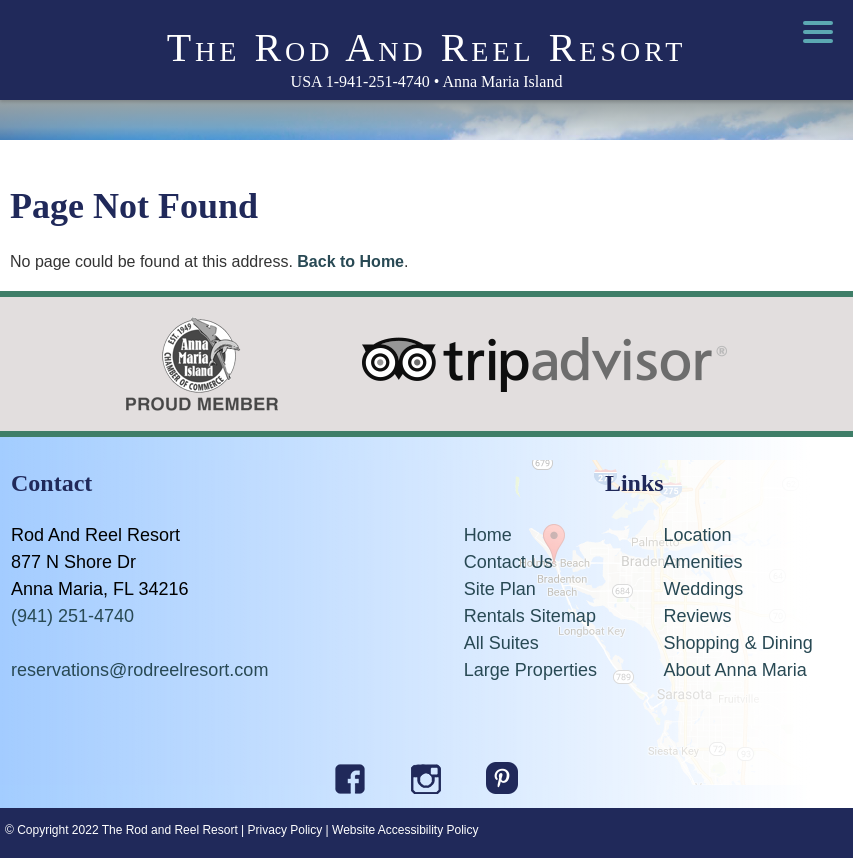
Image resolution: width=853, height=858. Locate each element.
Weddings (704, 589)
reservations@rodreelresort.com (139, 670)
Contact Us (508, 562)
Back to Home (350, 261)
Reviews (698, 616)
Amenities (703, 562)
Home (488, 535)
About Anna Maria (735, 670)
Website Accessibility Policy (405, 830)
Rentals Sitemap (530, 616)
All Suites (501, 643)
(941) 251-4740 (72, 616)
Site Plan (500, 589)
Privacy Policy (285, 830)
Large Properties (530, 670)
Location (698, 535)
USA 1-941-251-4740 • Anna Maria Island (427, 81)
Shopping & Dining (738, 643)
